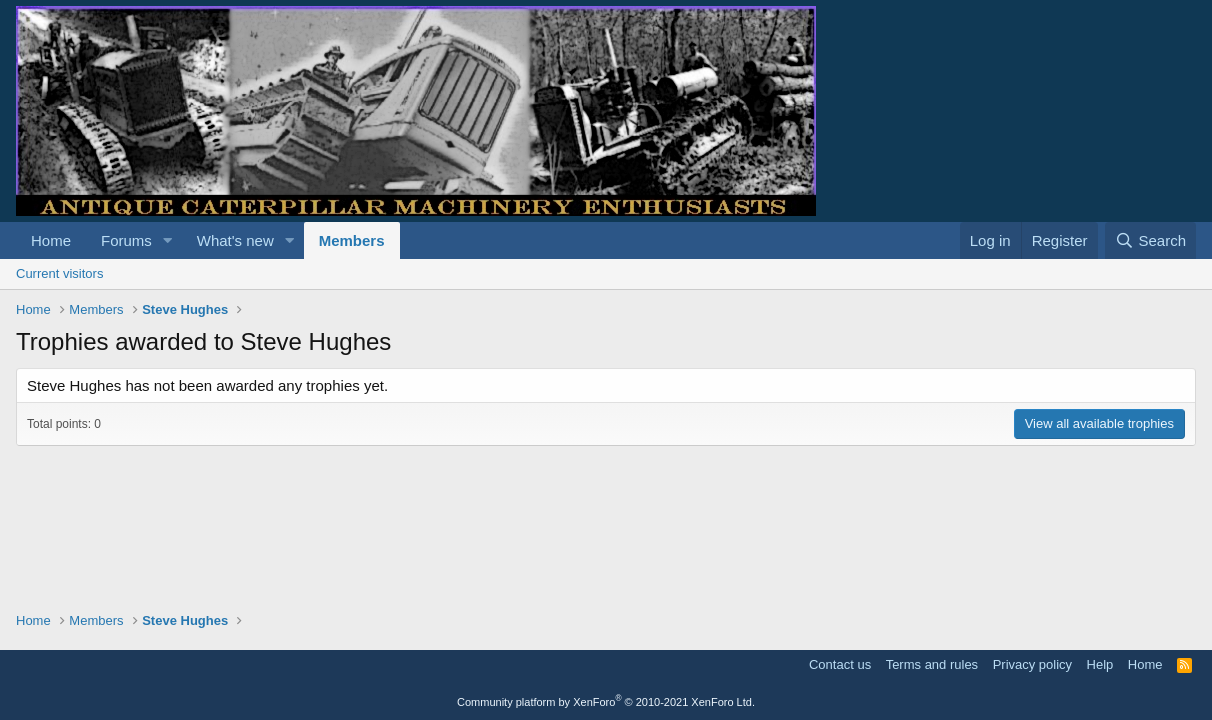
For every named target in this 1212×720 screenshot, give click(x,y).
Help (1100, 664)
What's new (235, 240)
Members (352, 240)
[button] (168, 240)
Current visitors (59, 273)
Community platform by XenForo (606, 702)
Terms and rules (932, 664)
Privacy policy (1032, 664)
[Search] (1150, 240)
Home (51, 240)
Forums (126, 240)
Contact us (840, 664)
